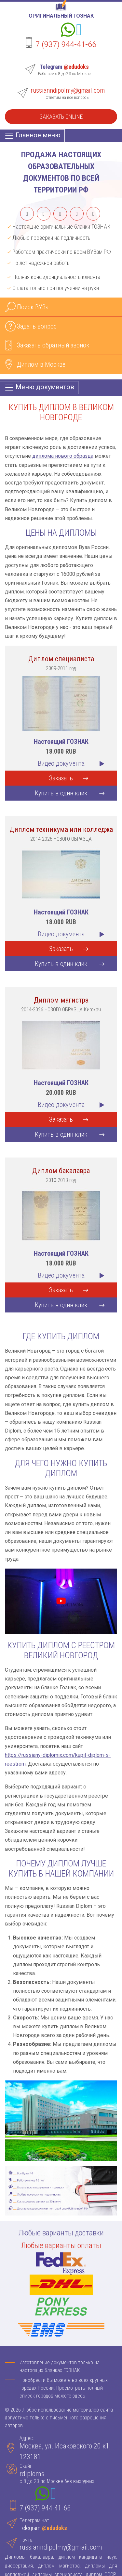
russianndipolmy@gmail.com (68, 90)
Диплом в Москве (41, 364)
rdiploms (32, 2474)
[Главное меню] (32, 135)
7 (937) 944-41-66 (65, 44)
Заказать (61, 778)
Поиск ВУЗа (32, 307)
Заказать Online (61, 116)
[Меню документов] (39, 387)
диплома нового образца (62, 456)
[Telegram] (79, 31)
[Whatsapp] (68, 31)
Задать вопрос (37, 326)
